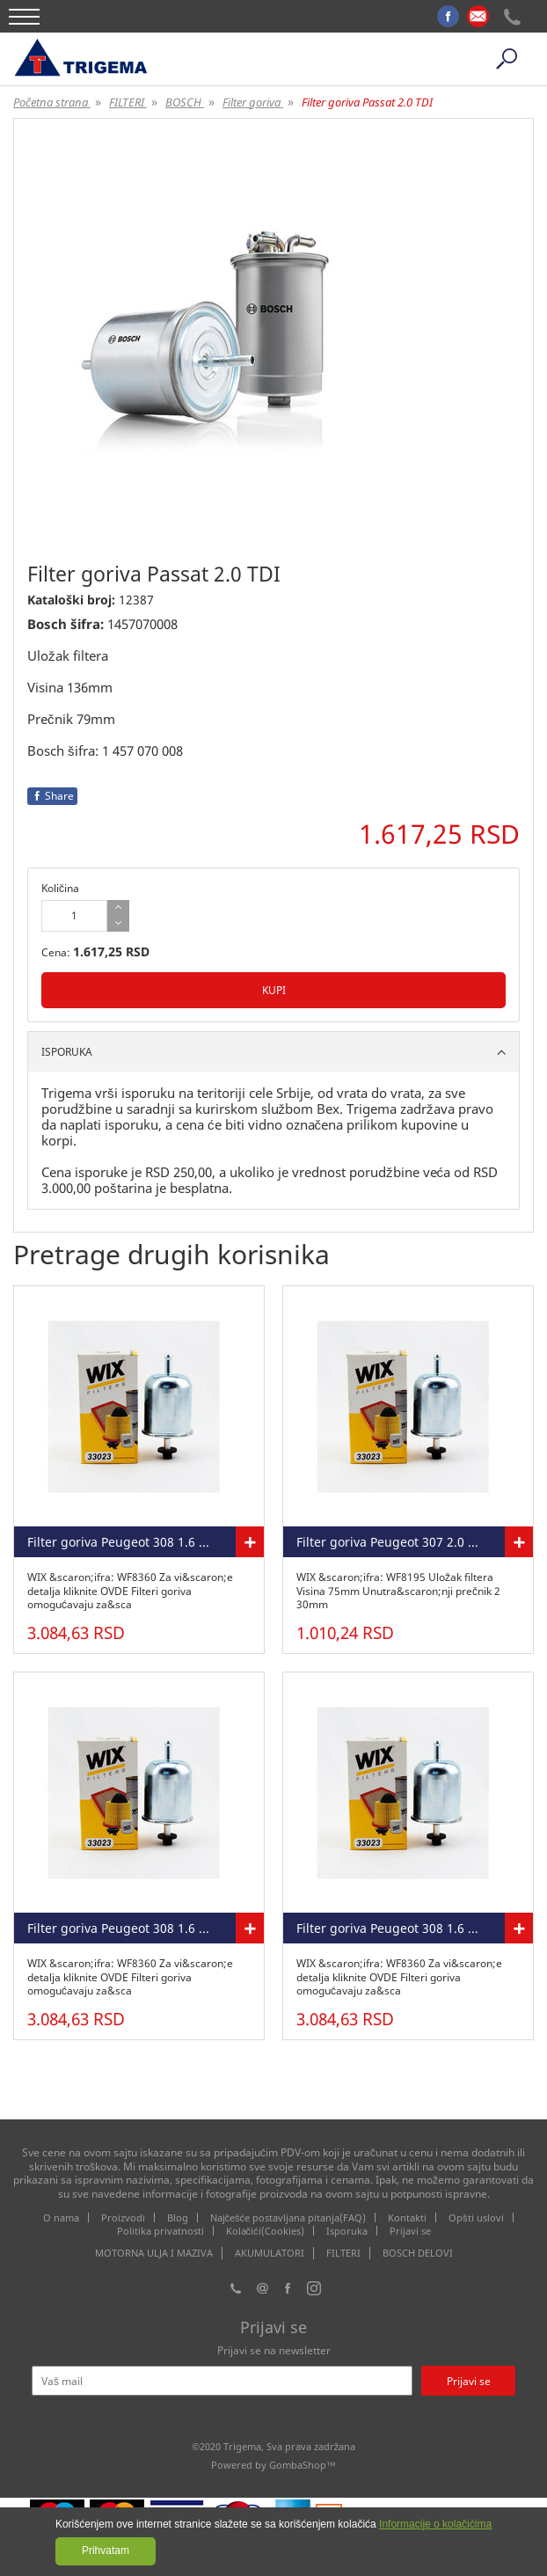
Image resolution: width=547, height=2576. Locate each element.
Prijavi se (410, 2231)
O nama (61, 2217)
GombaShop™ (302, 2464)
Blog (177, 2217)
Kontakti (407, 2217)
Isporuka (347, 2231)
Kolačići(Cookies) (265, 2231)
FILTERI (343, 2253)
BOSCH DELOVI (418, 2253)
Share (52, 795)
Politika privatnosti (160, 2231)
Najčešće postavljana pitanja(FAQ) (288, 2217)
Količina (60, 888)
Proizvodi (123, 2217)
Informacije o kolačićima (435, 2524)
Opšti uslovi (476, 2217)
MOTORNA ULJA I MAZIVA (154, 2253)
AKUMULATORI (269, 2253)
